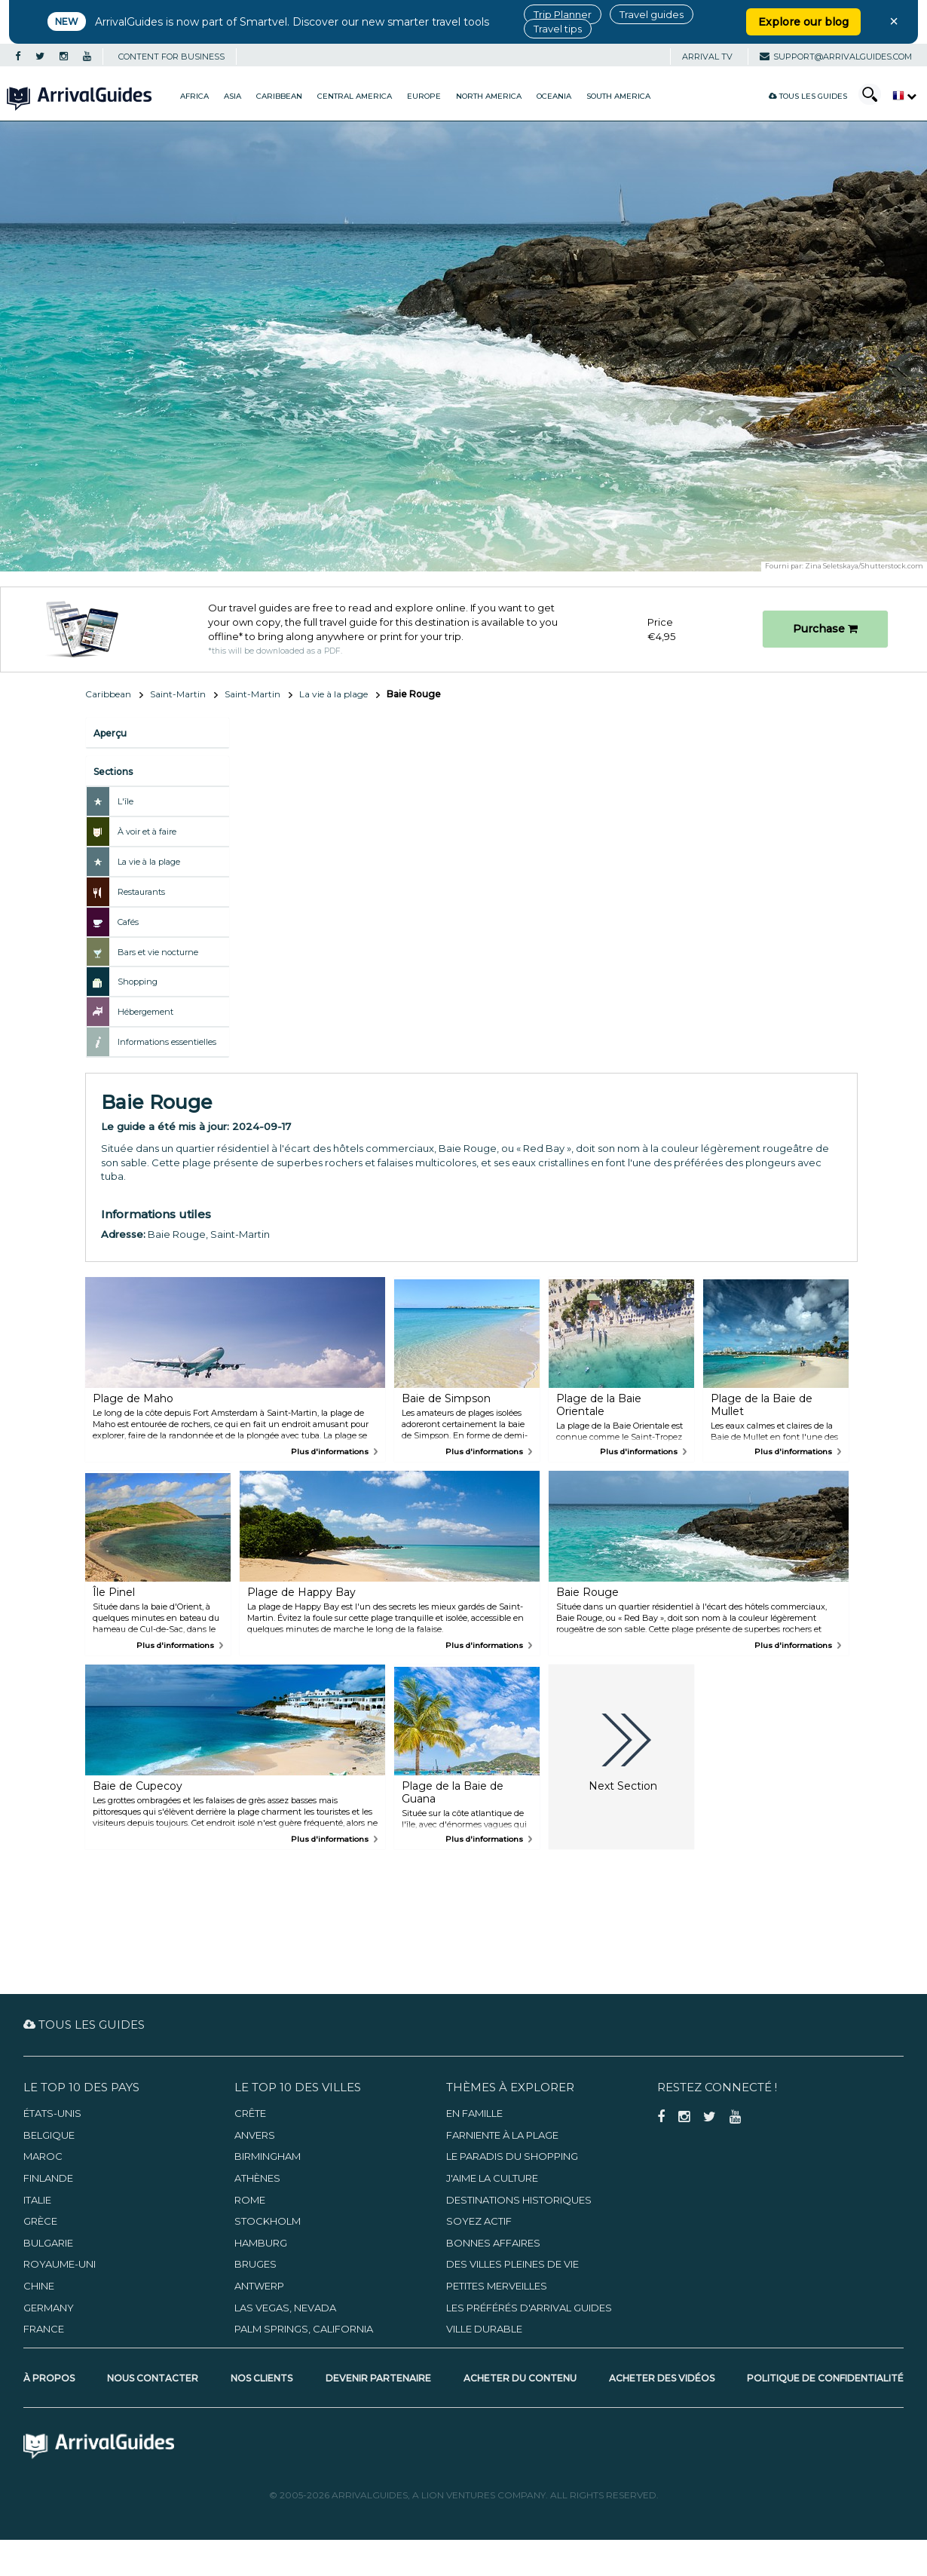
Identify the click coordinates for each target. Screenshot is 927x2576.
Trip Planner (563, 14)
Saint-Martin (178, 694)
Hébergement (145, 1011)
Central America (354, 96)
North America (489, 96)
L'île (125, 801)
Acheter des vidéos (661, 2378)
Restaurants (141, 892)
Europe (424, 96)
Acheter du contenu (520, 2378)
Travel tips (558, 29)
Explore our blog (803, 22)
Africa (194, 96)
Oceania (554, 96)
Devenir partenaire (378, 2378)
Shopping (138, 981)
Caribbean (279, 96)
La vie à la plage (333, 694)
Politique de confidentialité (825, 2378)
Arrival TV (707, 56)
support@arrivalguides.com (836, 56)
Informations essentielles (167, 1042)
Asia (232, 96)
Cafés (128, 922)
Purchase (825, 629)
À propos (49, 2378)
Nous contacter (152, 2378)
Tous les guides (808, 96)
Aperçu (110, 733)
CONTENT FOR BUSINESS (171, 56)
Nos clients (261, 2378)
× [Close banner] (893, 21)
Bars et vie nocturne (158, 952)
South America (618, 96)
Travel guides (652, 14)
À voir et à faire (147, 831)
